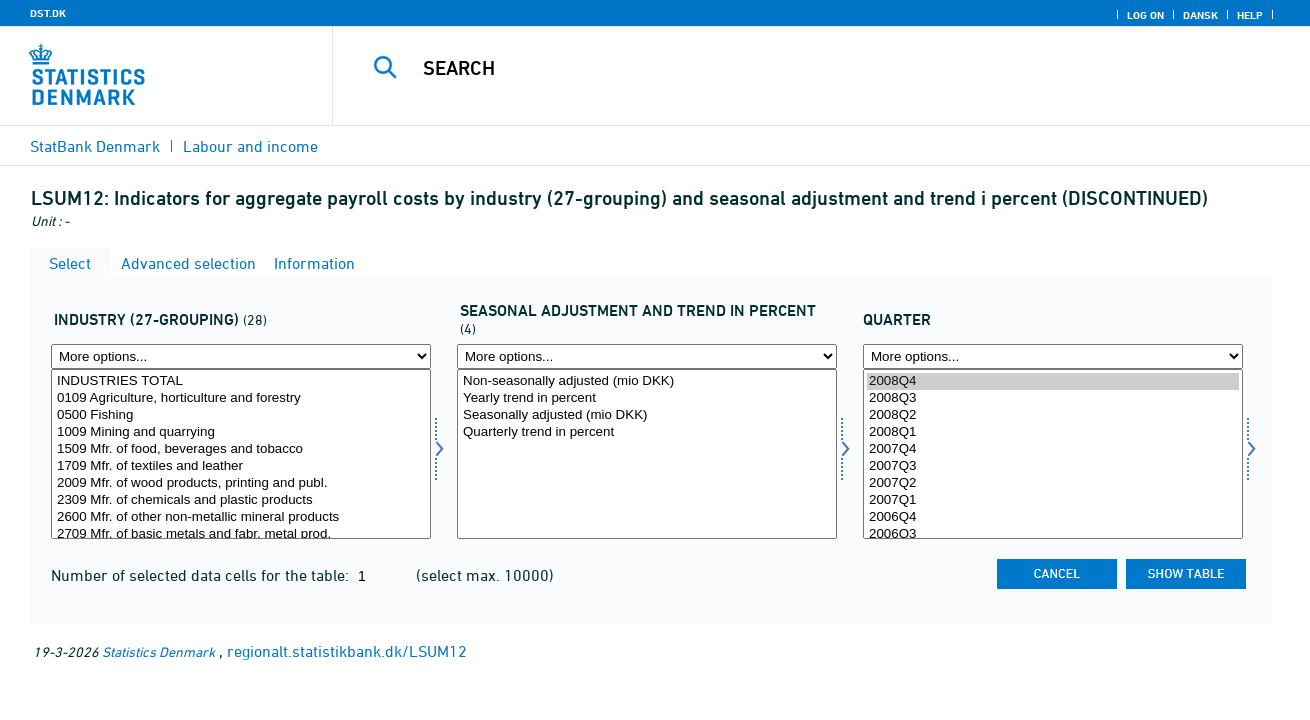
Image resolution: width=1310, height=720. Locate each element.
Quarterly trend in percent (647, 432)
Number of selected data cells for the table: (202, 575)
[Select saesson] (647, 454)
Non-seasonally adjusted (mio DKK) (647, 381)
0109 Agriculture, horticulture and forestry (241, 398)
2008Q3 (1053, 398)
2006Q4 (1053, 517)
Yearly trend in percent (647, 398)
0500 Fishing (241, 415)
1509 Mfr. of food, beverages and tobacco (241, 449)
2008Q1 (1053, 432)
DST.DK (48, 13)
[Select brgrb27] (241, 454)
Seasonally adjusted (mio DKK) (647, 415)
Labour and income (250, 146)
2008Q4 (1053, 381)
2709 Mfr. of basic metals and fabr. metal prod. (241, 534)
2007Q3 (1053, 466)
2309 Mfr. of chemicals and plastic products (241, 500)
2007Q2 (1053, 483)
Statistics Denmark (158, 651)
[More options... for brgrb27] (241, 356)
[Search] (800, 68)
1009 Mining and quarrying (241, 432)
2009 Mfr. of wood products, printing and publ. (241, 483)
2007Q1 (1053, 500)
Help (1250, 15)
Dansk (1200, 15)
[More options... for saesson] (647, 356)
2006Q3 (1053, 534)
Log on (1145, 15)
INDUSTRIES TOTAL (241, 381)
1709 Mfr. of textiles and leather (241, 466)
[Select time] (1053, 454)
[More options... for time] (1053, 356)
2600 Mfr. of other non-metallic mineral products (241, 517)
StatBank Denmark (95, 146)
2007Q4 (1053, 449)
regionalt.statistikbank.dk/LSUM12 (347, 651)
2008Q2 (1053, 415)
